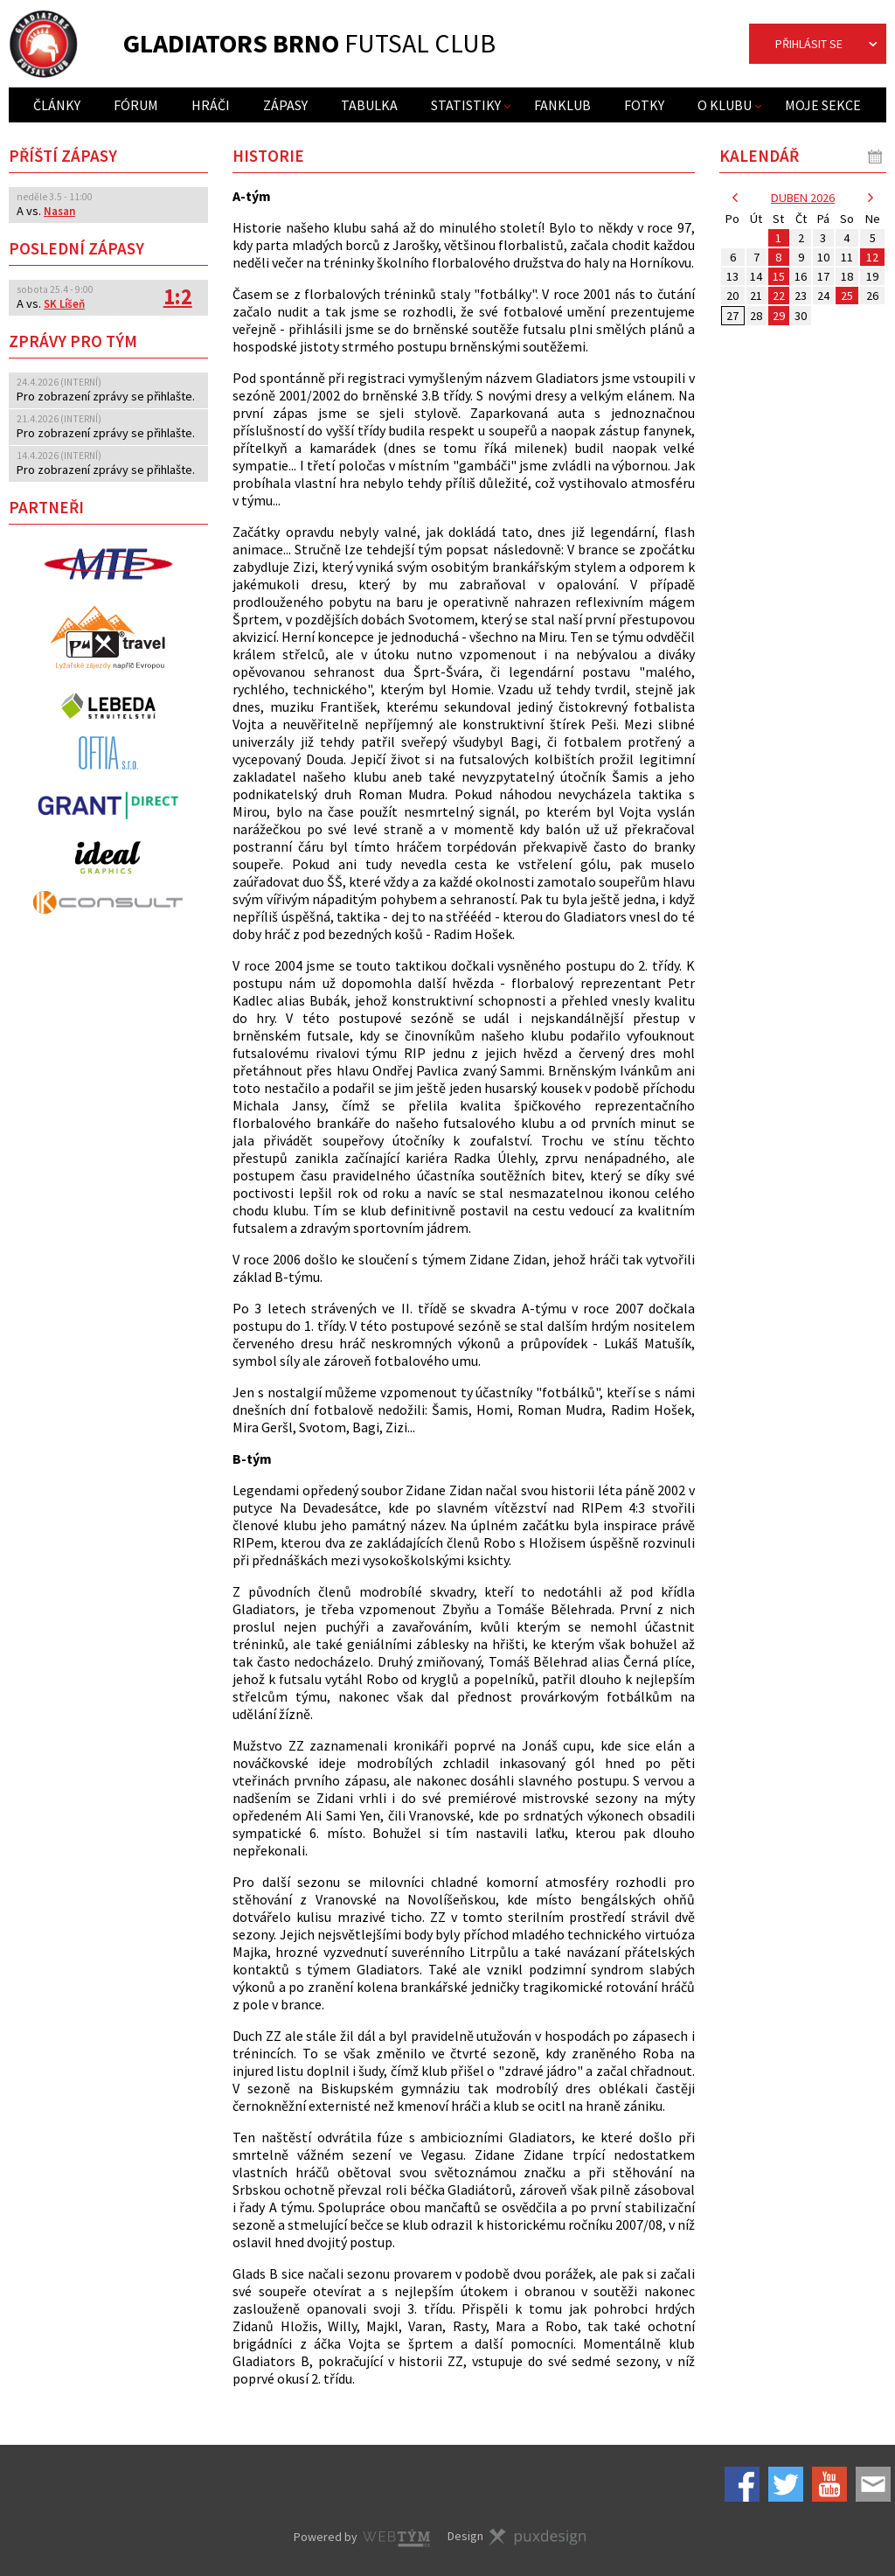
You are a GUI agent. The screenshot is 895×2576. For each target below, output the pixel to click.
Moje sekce (823, 105)
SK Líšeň (64, 303)
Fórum (136, 105)
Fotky (644, 105)
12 (872, 257)
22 (779, 295)
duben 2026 (803, 197)
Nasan (59, 211)
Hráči (210, 105)
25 (847, 295)
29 (779, 316)
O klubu (724, 105)
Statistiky (466, 105)
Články (56, 105)
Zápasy (285, 105)
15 (779, 276)
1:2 (177, 296)
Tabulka (369, 105)
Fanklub (562, 105)
